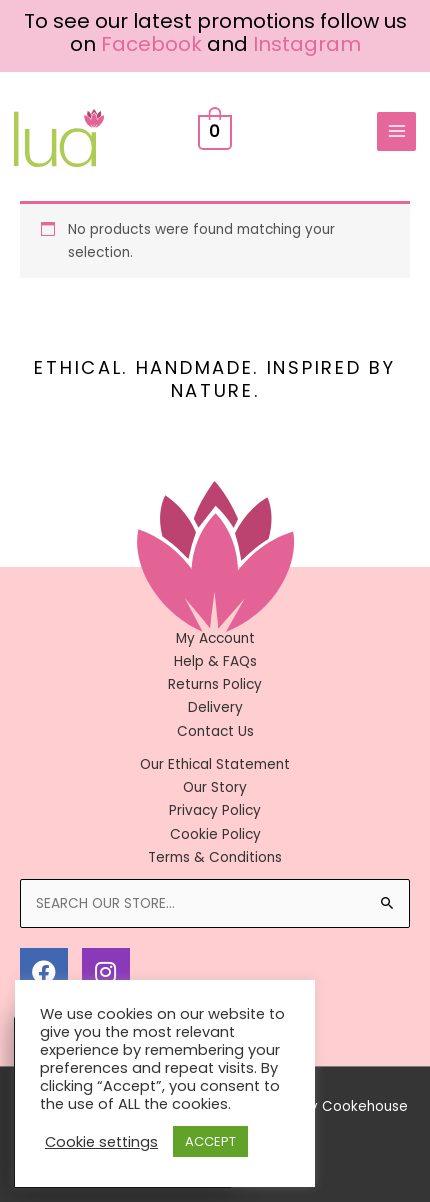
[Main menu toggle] (396, 131)
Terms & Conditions (215, 857)
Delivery (215, 707)
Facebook (151, 44)
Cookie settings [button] (101, 1142)
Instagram (307, 44)
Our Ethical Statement (215, 764)
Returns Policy (215, 684)
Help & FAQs (215, 661)
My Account (215, 638)
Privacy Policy (215, 810)
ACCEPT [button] (210, 1141)
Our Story (215, 787)
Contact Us (215, 731)
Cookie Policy (215, 834)
